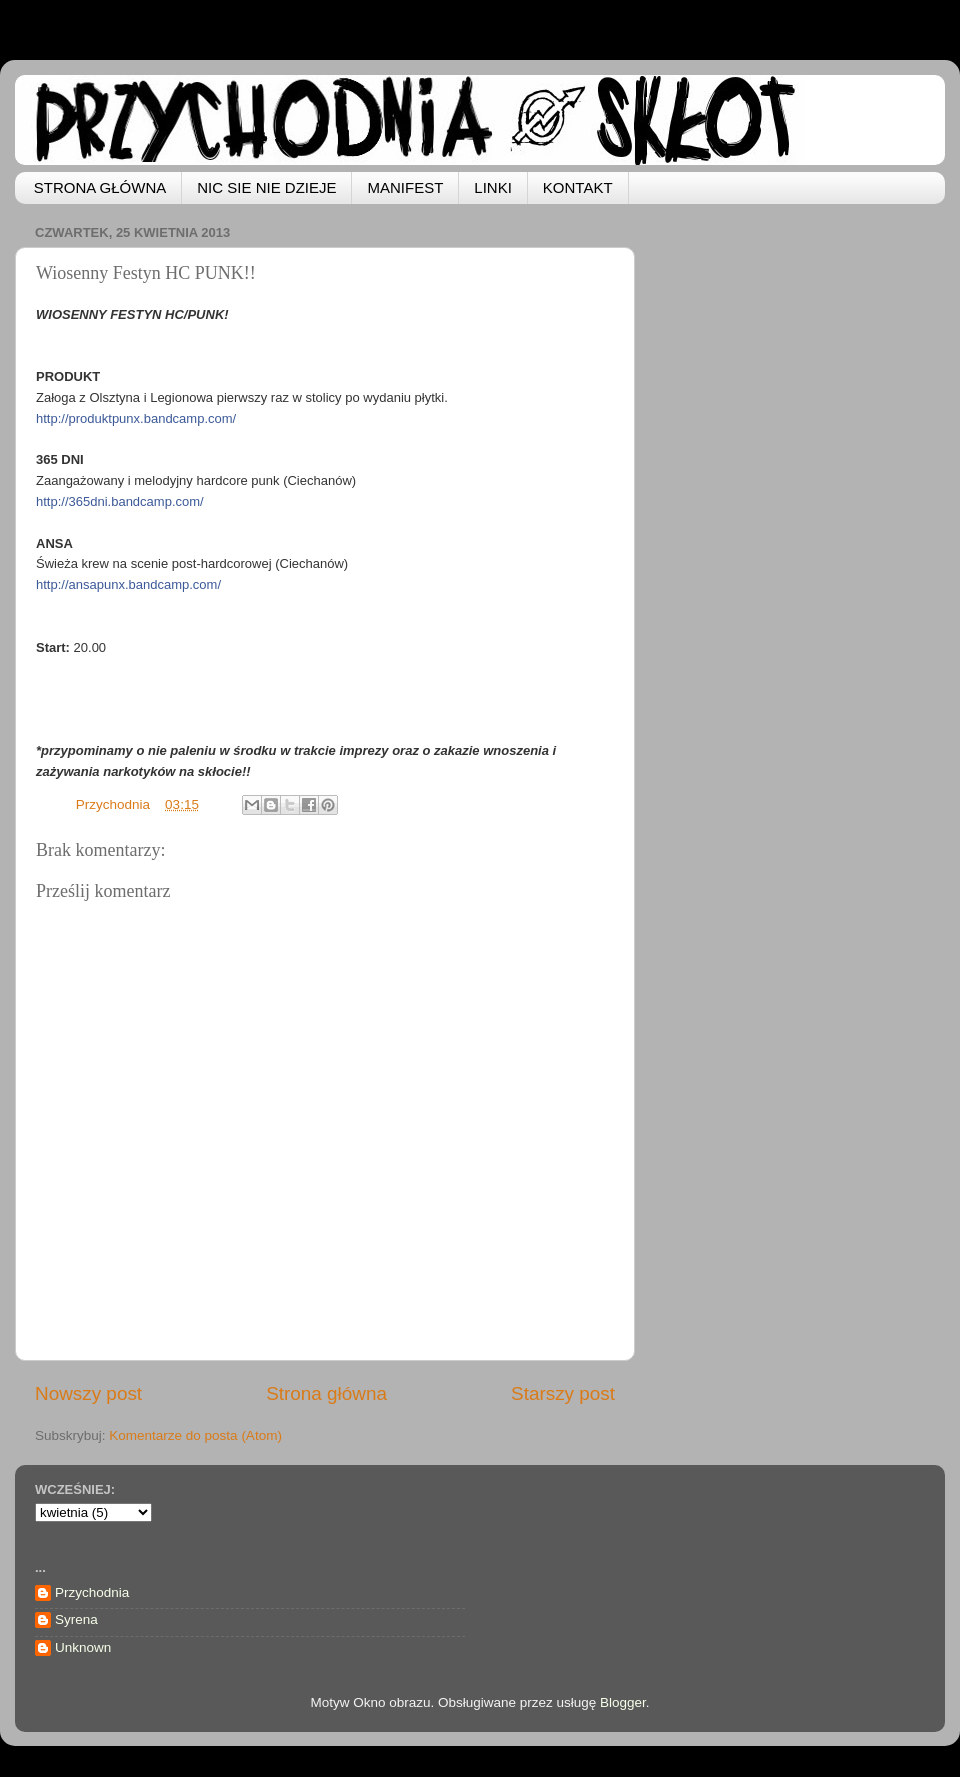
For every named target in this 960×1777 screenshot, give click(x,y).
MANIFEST (405, 187)
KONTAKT (578, 187)
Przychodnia (92, 1592)
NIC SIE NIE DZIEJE (266, 187)
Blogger (623, 1702)
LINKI (493, 187)
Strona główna (326, 1393)
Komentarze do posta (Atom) (195, 1435)
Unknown (83, 1647)
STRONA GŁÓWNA (100, 187)
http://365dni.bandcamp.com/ (120, 501)
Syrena (76, 1619)
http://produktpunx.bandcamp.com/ (136, 418)
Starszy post (563, 1393)
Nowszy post (88, 1393)
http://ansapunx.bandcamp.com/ (128, 584)
